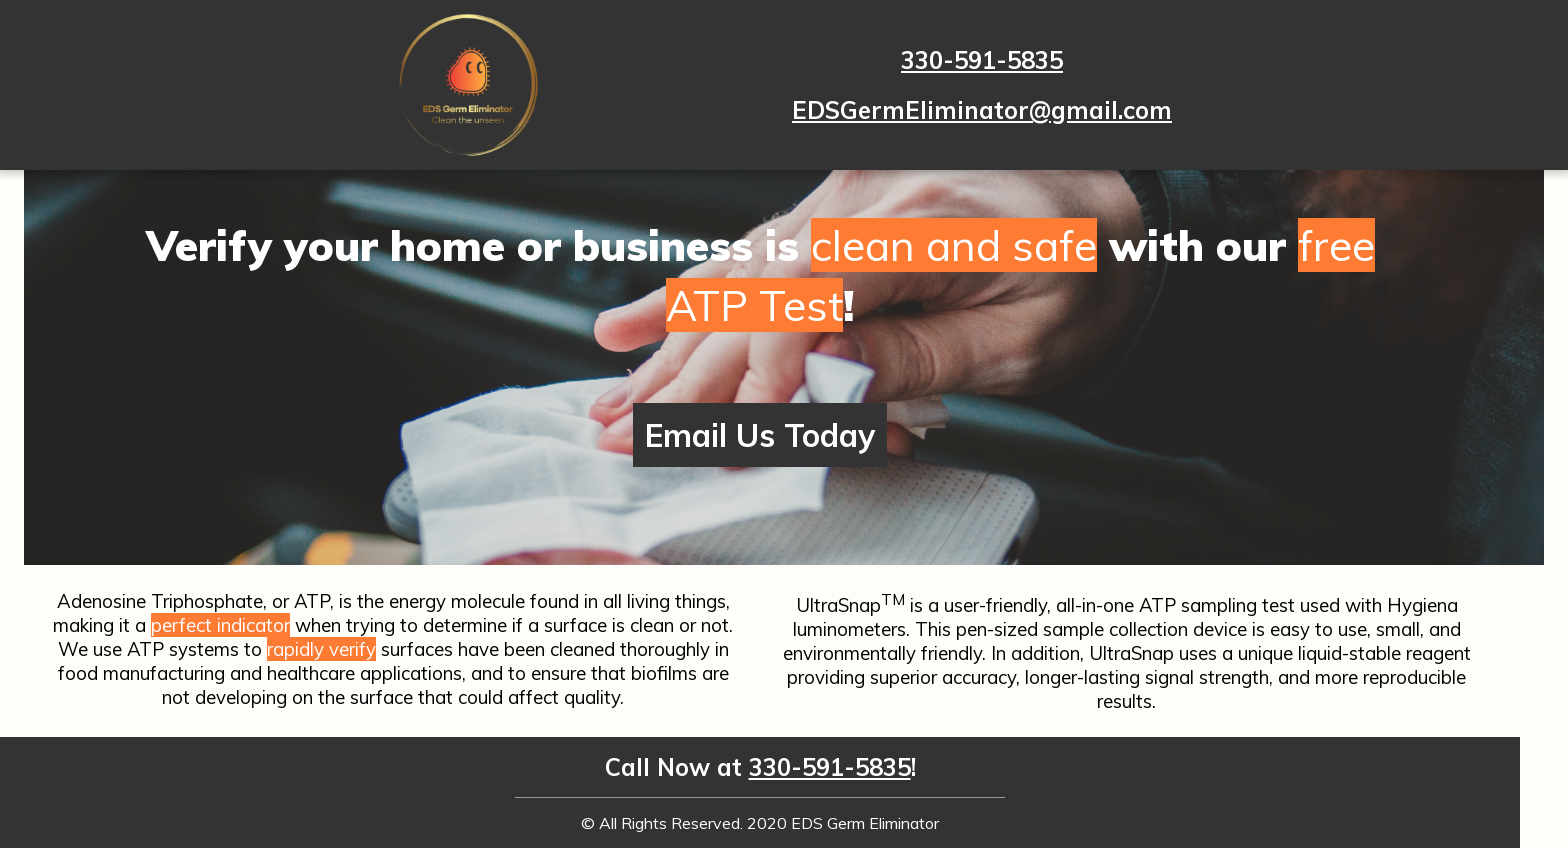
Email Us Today (760, 435)
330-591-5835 (982, 60)
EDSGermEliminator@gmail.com (982, 110)
